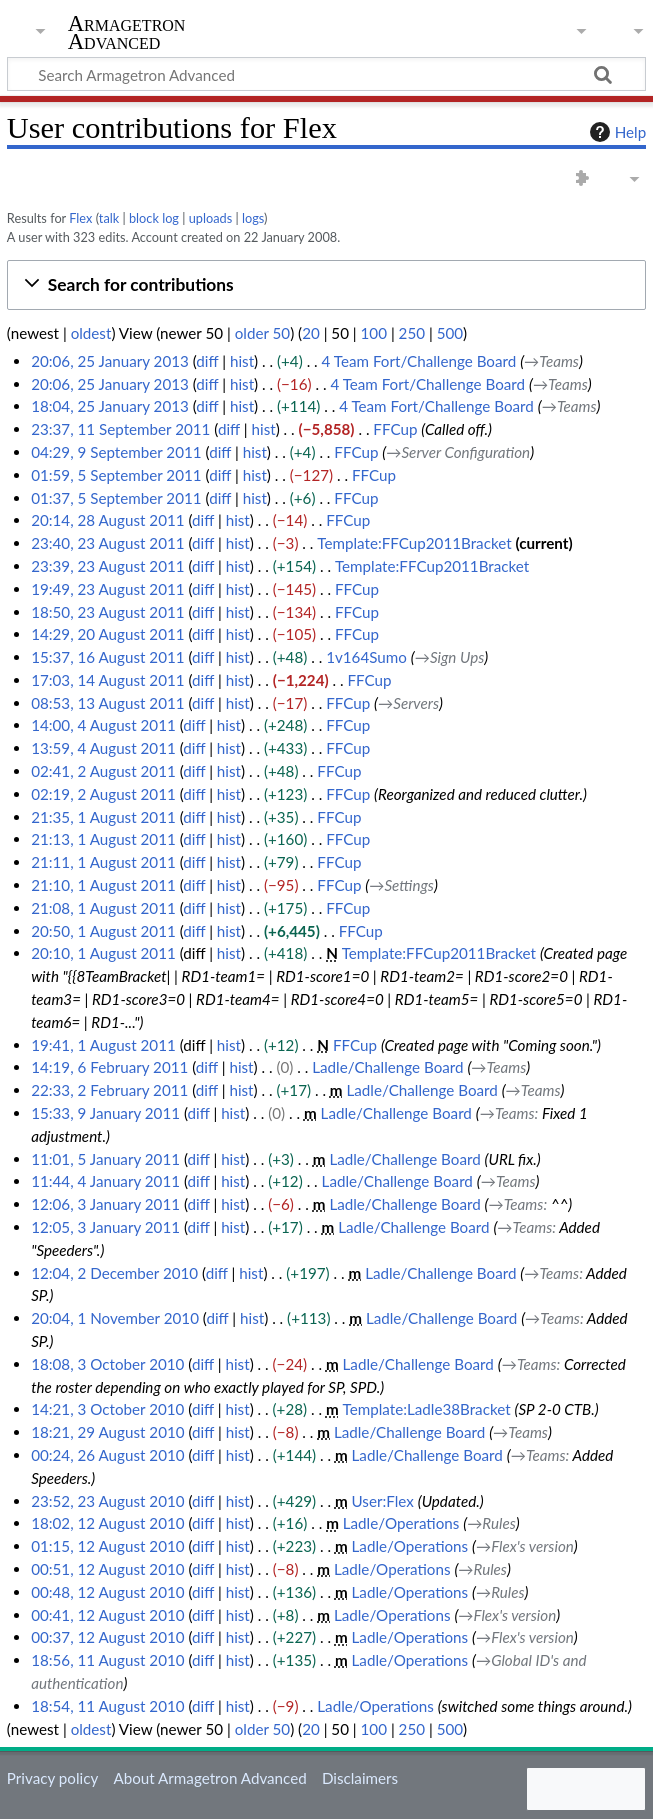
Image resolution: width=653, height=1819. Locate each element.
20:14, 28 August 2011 (107, 520)
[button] (326, 285)
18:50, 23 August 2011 (107, 612)
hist (242, 361)
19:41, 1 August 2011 (103, 1045)
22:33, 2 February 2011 (109, 1090)
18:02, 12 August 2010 (107, 1523)
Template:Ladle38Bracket (427, 1409)
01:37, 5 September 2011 (116, 498)
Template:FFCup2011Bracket (414, 543)
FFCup (395, 429)
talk (109, 218)
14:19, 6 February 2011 (109, 1067)
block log (154, 218)
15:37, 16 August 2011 (107, 657)
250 (412, 333)
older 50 (262, 333)
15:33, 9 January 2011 (105, 1113)
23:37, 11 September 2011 (120, 429)
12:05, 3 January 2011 (105, 1227)
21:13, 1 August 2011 (103, 839)
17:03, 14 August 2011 (107, 680)
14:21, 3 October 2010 (107, 1409)
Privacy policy (52, 1778)
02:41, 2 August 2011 (103, 771)
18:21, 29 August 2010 (107, 1432)
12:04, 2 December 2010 (114, 1273)
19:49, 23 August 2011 (107, 589)
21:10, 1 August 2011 (103, 885)
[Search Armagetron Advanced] (326, 74)
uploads (211, 218)
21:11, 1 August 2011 (103, 862)
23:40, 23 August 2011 (107, 543)
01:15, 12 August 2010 (107, 1546)
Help (615, 132)
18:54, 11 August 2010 (107, 1706)
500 (450, 333)
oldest (91, 333)
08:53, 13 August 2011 (107, 703)
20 (311, 333)
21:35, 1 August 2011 (103, 817)
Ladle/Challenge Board (387, 1067)
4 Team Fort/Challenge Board (419, 361)
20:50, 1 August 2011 (103, 931)
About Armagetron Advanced (209, 1778)
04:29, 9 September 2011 (116, 452)
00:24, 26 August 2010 (107, 1455)
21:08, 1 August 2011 (103, 908)
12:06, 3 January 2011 (105, 1204)
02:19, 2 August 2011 (103, 794)
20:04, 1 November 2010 (115, 1318)
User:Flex (383, 1501)
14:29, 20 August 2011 (107, 634)
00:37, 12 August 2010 (107, 1637)
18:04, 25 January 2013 (110, 406)
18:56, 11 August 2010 (107, 1660)
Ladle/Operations (401, 1523)
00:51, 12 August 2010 (107, 1569)
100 (374, 333)
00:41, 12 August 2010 (107, 1615)
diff (207, 361)
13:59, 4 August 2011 (103, 748)
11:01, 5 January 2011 (105, 1159)
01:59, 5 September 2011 (116, 475)
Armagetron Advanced (127, 33)
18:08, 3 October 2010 (107, 1364)
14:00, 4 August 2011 (103, 725)
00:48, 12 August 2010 (107, 1592)
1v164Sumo (366, 657)
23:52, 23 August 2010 (107, 1501)
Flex (80, 218)
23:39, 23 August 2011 (107, 566)
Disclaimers (360, 1778)
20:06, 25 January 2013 (110, 361)
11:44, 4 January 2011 (105, 1181)
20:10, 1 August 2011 (103, 953)
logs (253, 218)
